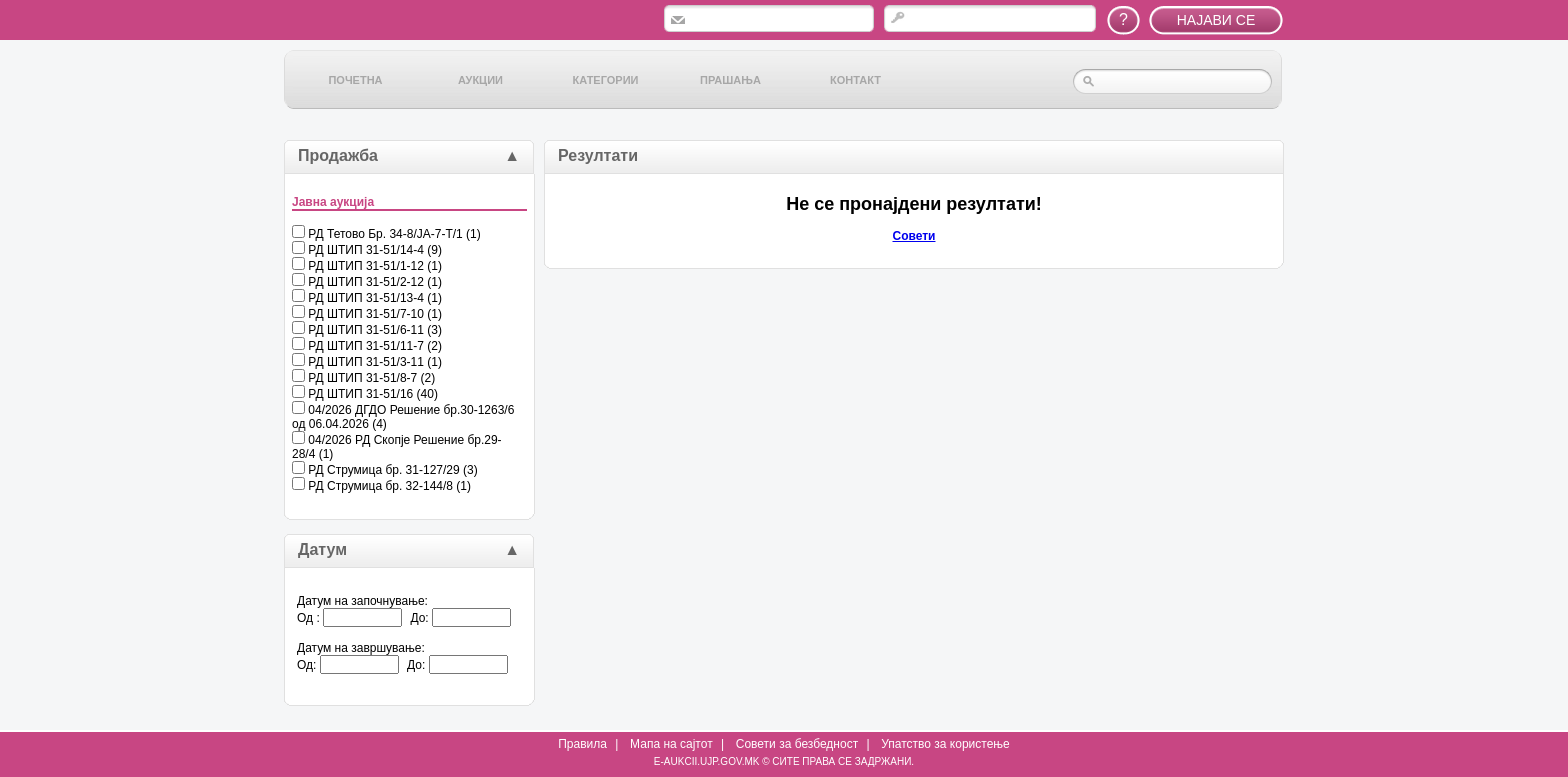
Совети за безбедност (797, 744)
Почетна (355, 80)
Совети (914, 236)
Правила (582, 744)
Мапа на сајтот (671, 744)
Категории (606, 80)
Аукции (480, 80)
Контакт (855, 80)
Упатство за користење (945, 744)
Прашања (730, 80)
